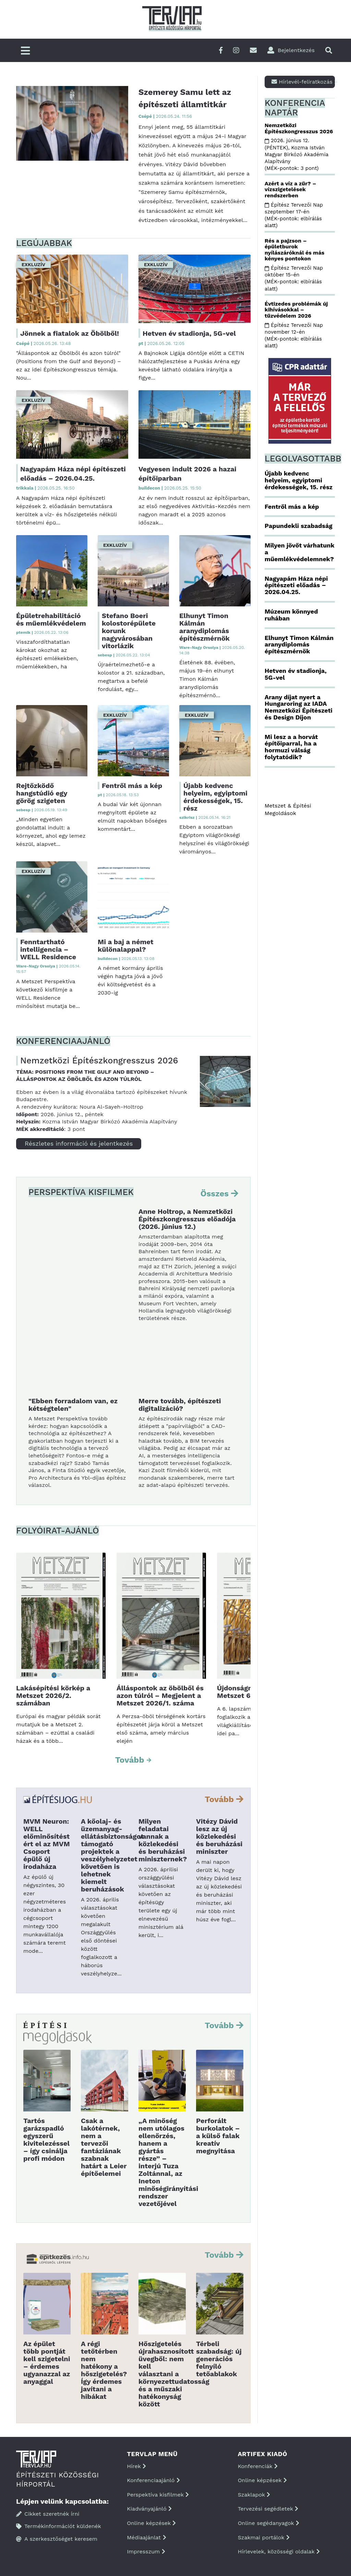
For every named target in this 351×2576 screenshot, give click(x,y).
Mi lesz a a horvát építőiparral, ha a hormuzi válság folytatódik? (291, 747)
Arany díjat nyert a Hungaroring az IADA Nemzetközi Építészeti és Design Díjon (298, 707)
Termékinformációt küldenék (58, 2526)
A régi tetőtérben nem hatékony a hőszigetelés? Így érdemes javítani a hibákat (104, 2370)
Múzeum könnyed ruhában (291, 615)
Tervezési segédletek (268, 2508)
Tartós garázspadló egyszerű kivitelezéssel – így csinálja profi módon (46, 2139)
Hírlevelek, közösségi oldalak (279, 2551)
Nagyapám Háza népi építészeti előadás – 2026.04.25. (296, 585)
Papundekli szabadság (298, 525)
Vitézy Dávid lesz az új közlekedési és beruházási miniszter (219, 1836)
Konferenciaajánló (153, 2480)
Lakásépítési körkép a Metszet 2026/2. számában (53, 1695)
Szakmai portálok (264, 2537)
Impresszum (146, 2551)
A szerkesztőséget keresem (56, 2539)
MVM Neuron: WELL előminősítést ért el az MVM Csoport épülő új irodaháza (46, 1844)
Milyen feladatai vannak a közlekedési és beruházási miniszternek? (162, 1840)
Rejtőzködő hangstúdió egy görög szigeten (41, 793)
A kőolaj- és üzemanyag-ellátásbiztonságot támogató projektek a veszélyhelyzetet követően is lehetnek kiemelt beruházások (112, 1855)
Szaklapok (254, 2494)
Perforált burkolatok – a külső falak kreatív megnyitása (218, 2136)
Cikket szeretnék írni (48, 2514)
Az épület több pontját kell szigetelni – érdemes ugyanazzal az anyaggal (46, 2363)
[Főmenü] (25, 51)
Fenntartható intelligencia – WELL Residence (48, 949)
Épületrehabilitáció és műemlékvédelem (51, 619)
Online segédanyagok (268, 2523)
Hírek (136, 2466)
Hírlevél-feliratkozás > (303, 81)
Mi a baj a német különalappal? (126, 945)
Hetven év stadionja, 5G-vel (189, 333)
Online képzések (151, 2523)
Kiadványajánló (149, 2508)
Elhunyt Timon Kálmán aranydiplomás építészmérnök (204, 627)
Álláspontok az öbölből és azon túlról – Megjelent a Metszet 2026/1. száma (160, 1695)
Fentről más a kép (132, 785)
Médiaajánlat (146, 2537)
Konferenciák (258, 2466)
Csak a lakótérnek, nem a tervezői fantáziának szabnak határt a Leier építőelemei (103, 2147)
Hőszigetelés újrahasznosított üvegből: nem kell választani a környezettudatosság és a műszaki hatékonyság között (173, 2374)
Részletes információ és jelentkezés (79, 1143)
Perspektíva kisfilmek (158, 2494)
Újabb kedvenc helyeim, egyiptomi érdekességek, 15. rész (215, 796)
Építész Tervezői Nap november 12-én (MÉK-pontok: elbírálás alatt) (294, 335)
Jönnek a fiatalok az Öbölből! (69, 333)
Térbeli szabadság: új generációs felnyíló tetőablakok (219, 2359)
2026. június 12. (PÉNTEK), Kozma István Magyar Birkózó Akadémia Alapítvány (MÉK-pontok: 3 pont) (296, 154)
